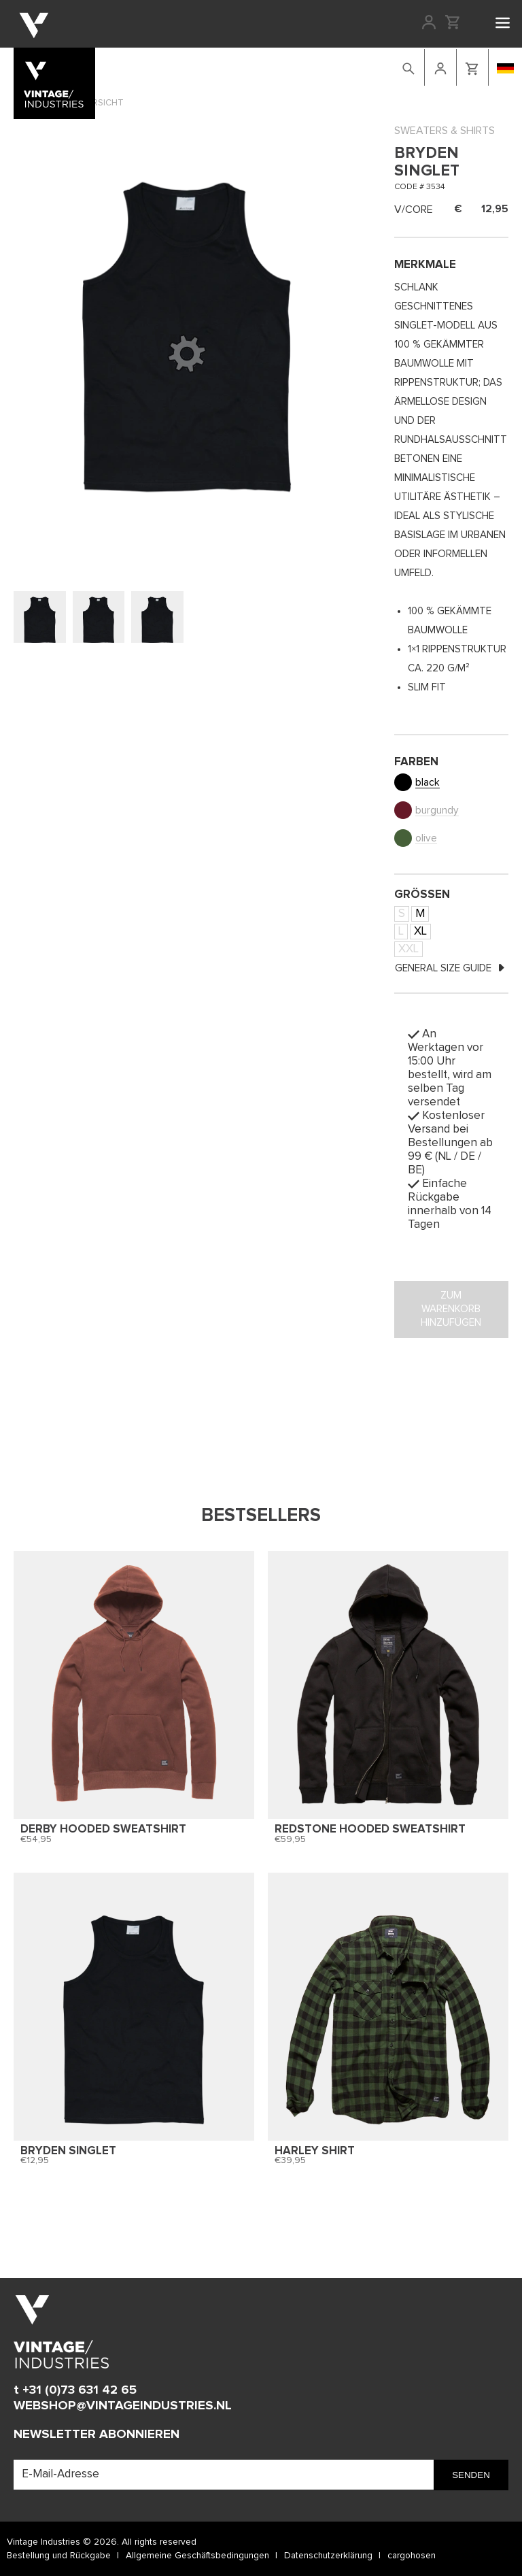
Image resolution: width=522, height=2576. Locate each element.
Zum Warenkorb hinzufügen (451, 1309)
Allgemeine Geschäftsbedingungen (197, 2555)
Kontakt (285, 66)
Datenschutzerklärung (328, 2555)
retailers (334, 66)
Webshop (180, 66)
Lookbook (233, 66)
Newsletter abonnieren (96, 2434)
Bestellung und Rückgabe (59, 2555)
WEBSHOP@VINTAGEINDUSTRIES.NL (123, 2405)
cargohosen (411, 2555)
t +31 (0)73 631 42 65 (75, 2389)
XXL (408, 949)
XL (420, 931)
